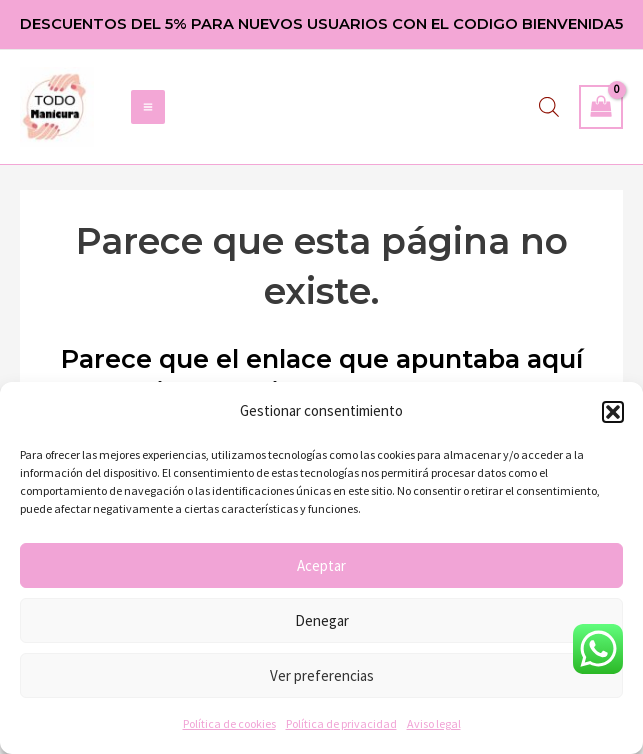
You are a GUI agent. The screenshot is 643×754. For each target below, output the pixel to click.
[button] (613, 412)
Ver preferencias (322, 675)
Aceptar (321, 565)
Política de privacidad (341, 723)
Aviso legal (434, 723)
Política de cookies (229, 723)
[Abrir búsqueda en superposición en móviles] (549, 110)
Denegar (322, 620)
